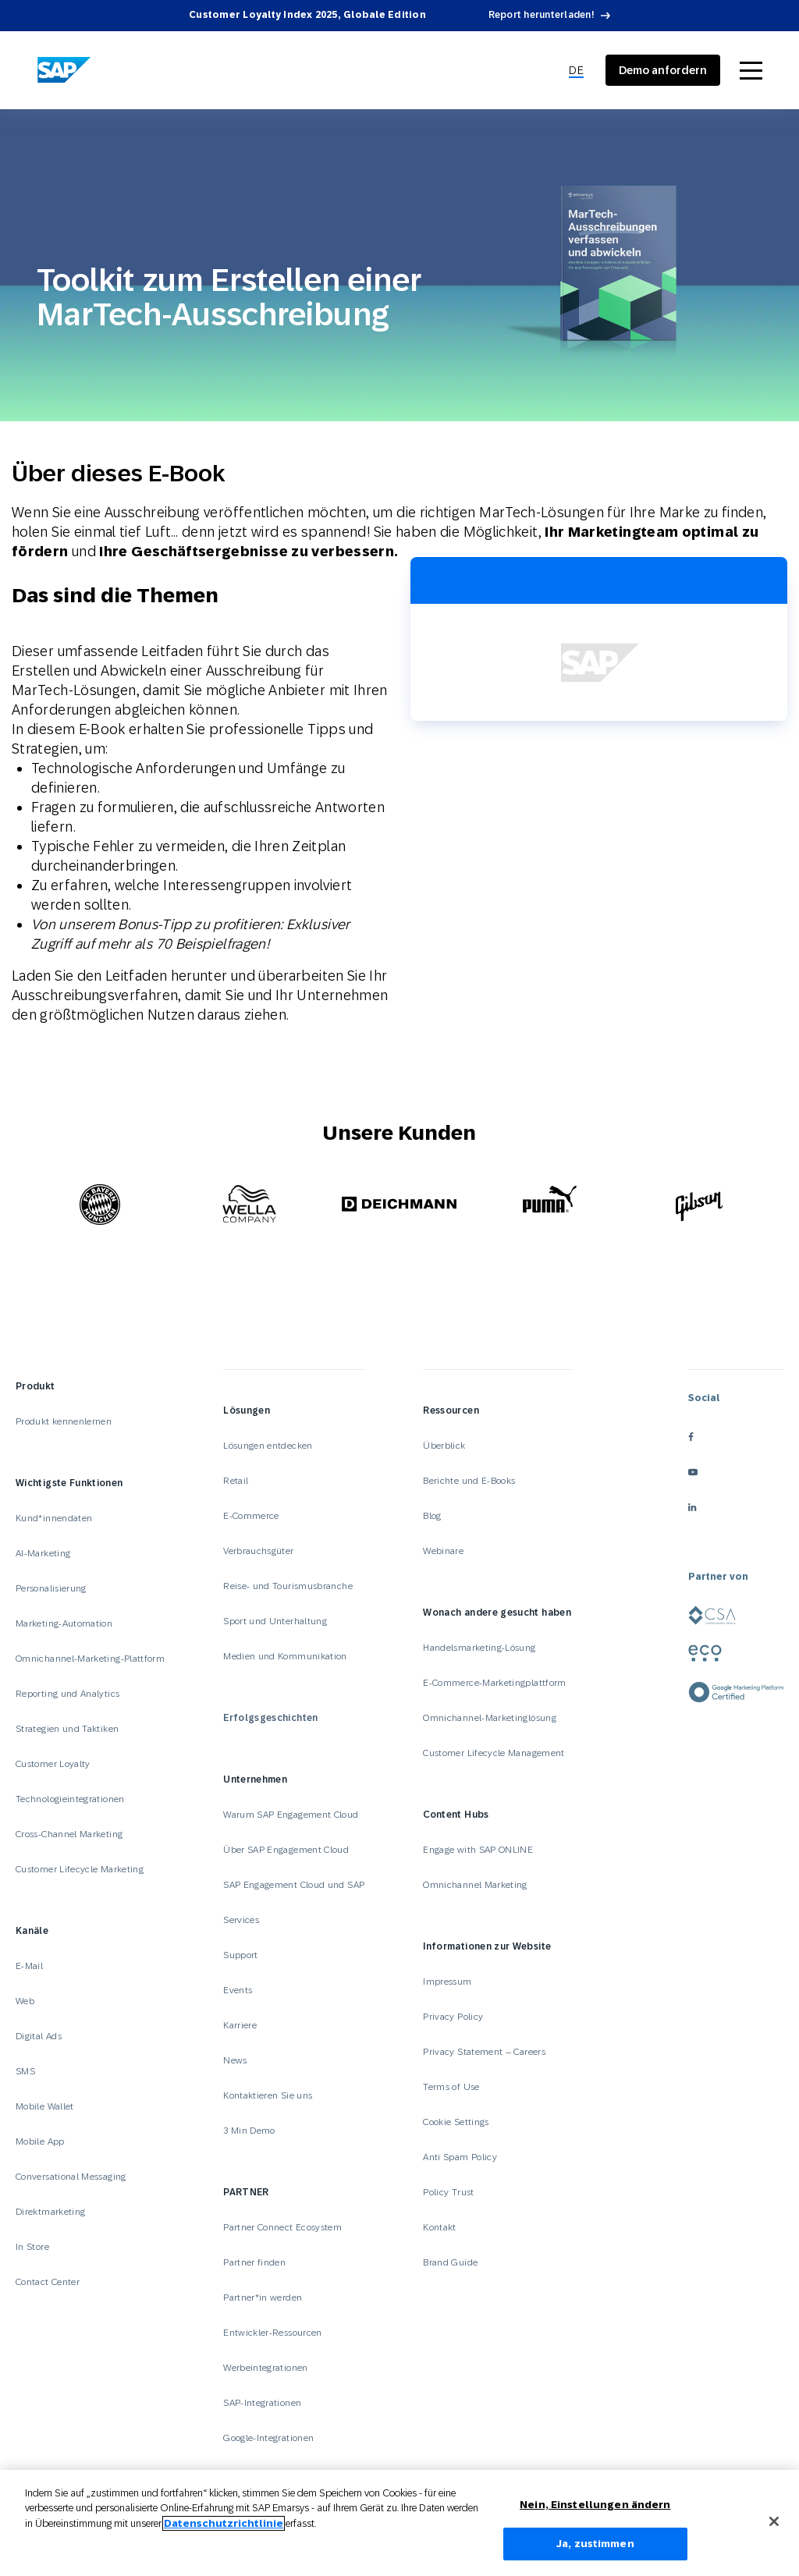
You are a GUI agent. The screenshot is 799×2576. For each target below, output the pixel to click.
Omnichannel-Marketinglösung (489, 1717)
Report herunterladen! (541, 14)
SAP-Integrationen (262, 2402)
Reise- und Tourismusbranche (288, 1586)
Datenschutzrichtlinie (223, 2531)
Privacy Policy (453, 2016)
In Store (32, 2246)
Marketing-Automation (64, 1623)
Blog (432, 1515)
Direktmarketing (50, 2211)
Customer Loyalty (53, 1763)
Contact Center (48, 2281)
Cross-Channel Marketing (69, 1834)
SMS (25, 2071)
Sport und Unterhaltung (275, 1621)
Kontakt (439, 2227)
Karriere (240, 2025)
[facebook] (735, 1437)
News (235, 2060)
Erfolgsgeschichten (270, 1717)
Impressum (447, 1981)
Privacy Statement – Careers (484, 2051)
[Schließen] (774, 2529)
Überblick (444, 1445)
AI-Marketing (43, 1553)
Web (25, 2001)
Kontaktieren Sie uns (267, 2095)
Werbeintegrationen (265, 2367)
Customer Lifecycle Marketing (80, 1869)
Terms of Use (451, 2086)
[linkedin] (735, 1507)
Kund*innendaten (54, 1518)
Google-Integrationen (268, 2437)
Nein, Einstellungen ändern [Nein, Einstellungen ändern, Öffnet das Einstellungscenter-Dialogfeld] (595, 2512)
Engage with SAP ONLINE (478, 1849)
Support (240, 1955)
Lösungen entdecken (267, 1445)
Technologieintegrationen (70, 1799)
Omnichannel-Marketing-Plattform (90, 1658)
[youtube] (735, 1472)
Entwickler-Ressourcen (272, 2332)
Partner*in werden (262, 2297)
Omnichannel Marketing (475, 1884)
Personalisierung (51, 1588)
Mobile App (40, 2141)
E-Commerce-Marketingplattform (494, 1682)
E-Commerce (251, 1515)
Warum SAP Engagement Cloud (290, 1814)
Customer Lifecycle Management (493, 1752)
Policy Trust (448, 2192)
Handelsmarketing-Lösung (479, 1647)
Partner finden (254, 2262)
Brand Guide (450, 2262)
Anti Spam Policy (460, 2157)
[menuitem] (576, 70)
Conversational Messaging (71, 2176)
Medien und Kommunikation (285, 1656)
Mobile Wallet (45, 2106)
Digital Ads (39, 2036)
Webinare (443, 1550)
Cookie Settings (455, 2122)
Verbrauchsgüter (258, 1550)
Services (241, 1919)
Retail (235, 1480)
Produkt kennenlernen (64, 1421)
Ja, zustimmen (595, 2552)
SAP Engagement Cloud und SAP (293, 1884)
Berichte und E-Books (469, 1480)
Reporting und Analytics (67, 1693)
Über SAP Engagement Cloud (286, 1849)
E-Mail (29, 1965)
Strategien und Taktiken (67, 1728)
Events (237, 1990)
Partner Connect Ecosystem (282, 2227)
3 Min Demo (249, 2130)
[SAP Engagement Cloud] (64, 70)
